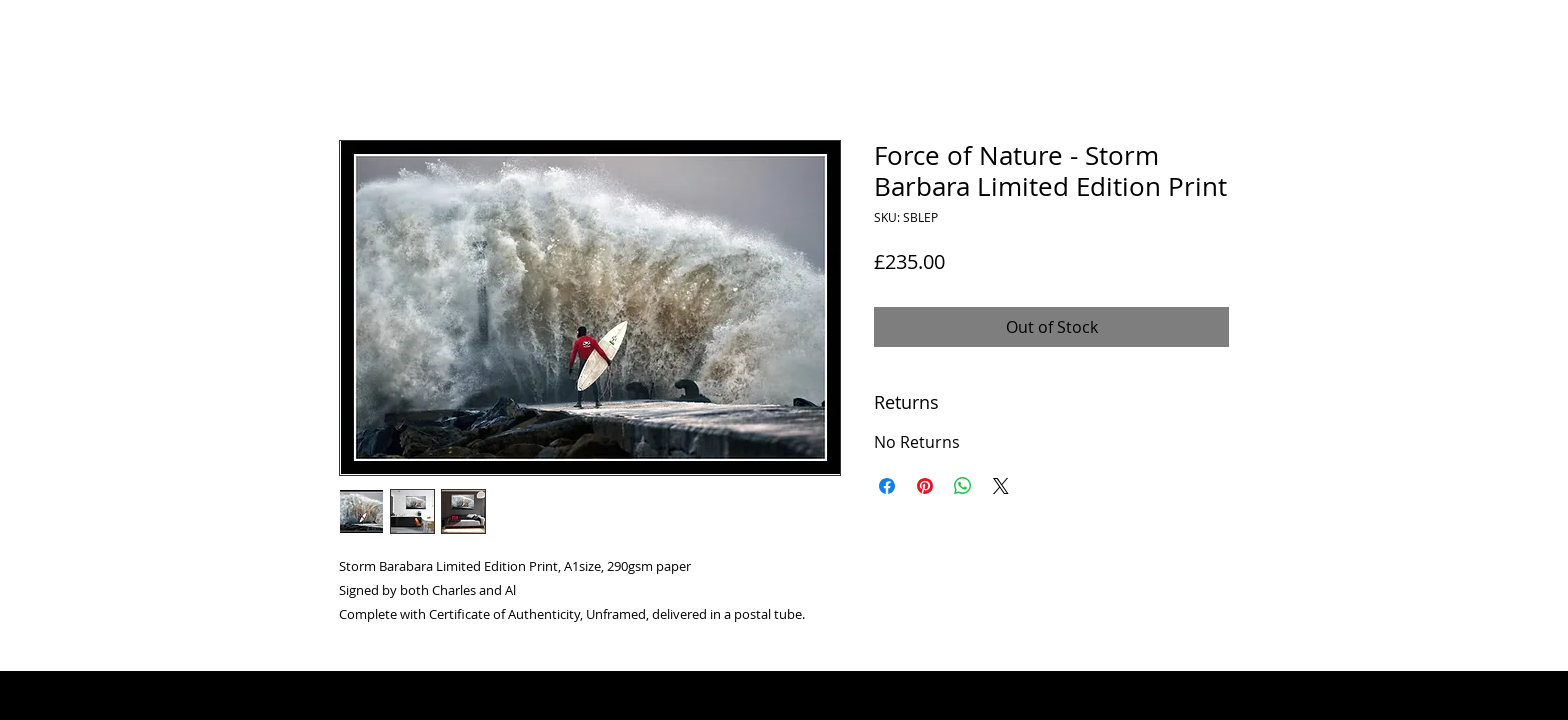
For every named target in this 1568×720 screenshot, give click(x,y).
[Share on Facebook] (887, 486)
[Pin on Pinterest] (925, 486)
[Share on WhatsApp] (963, 486)
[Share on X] (1001, 486)
